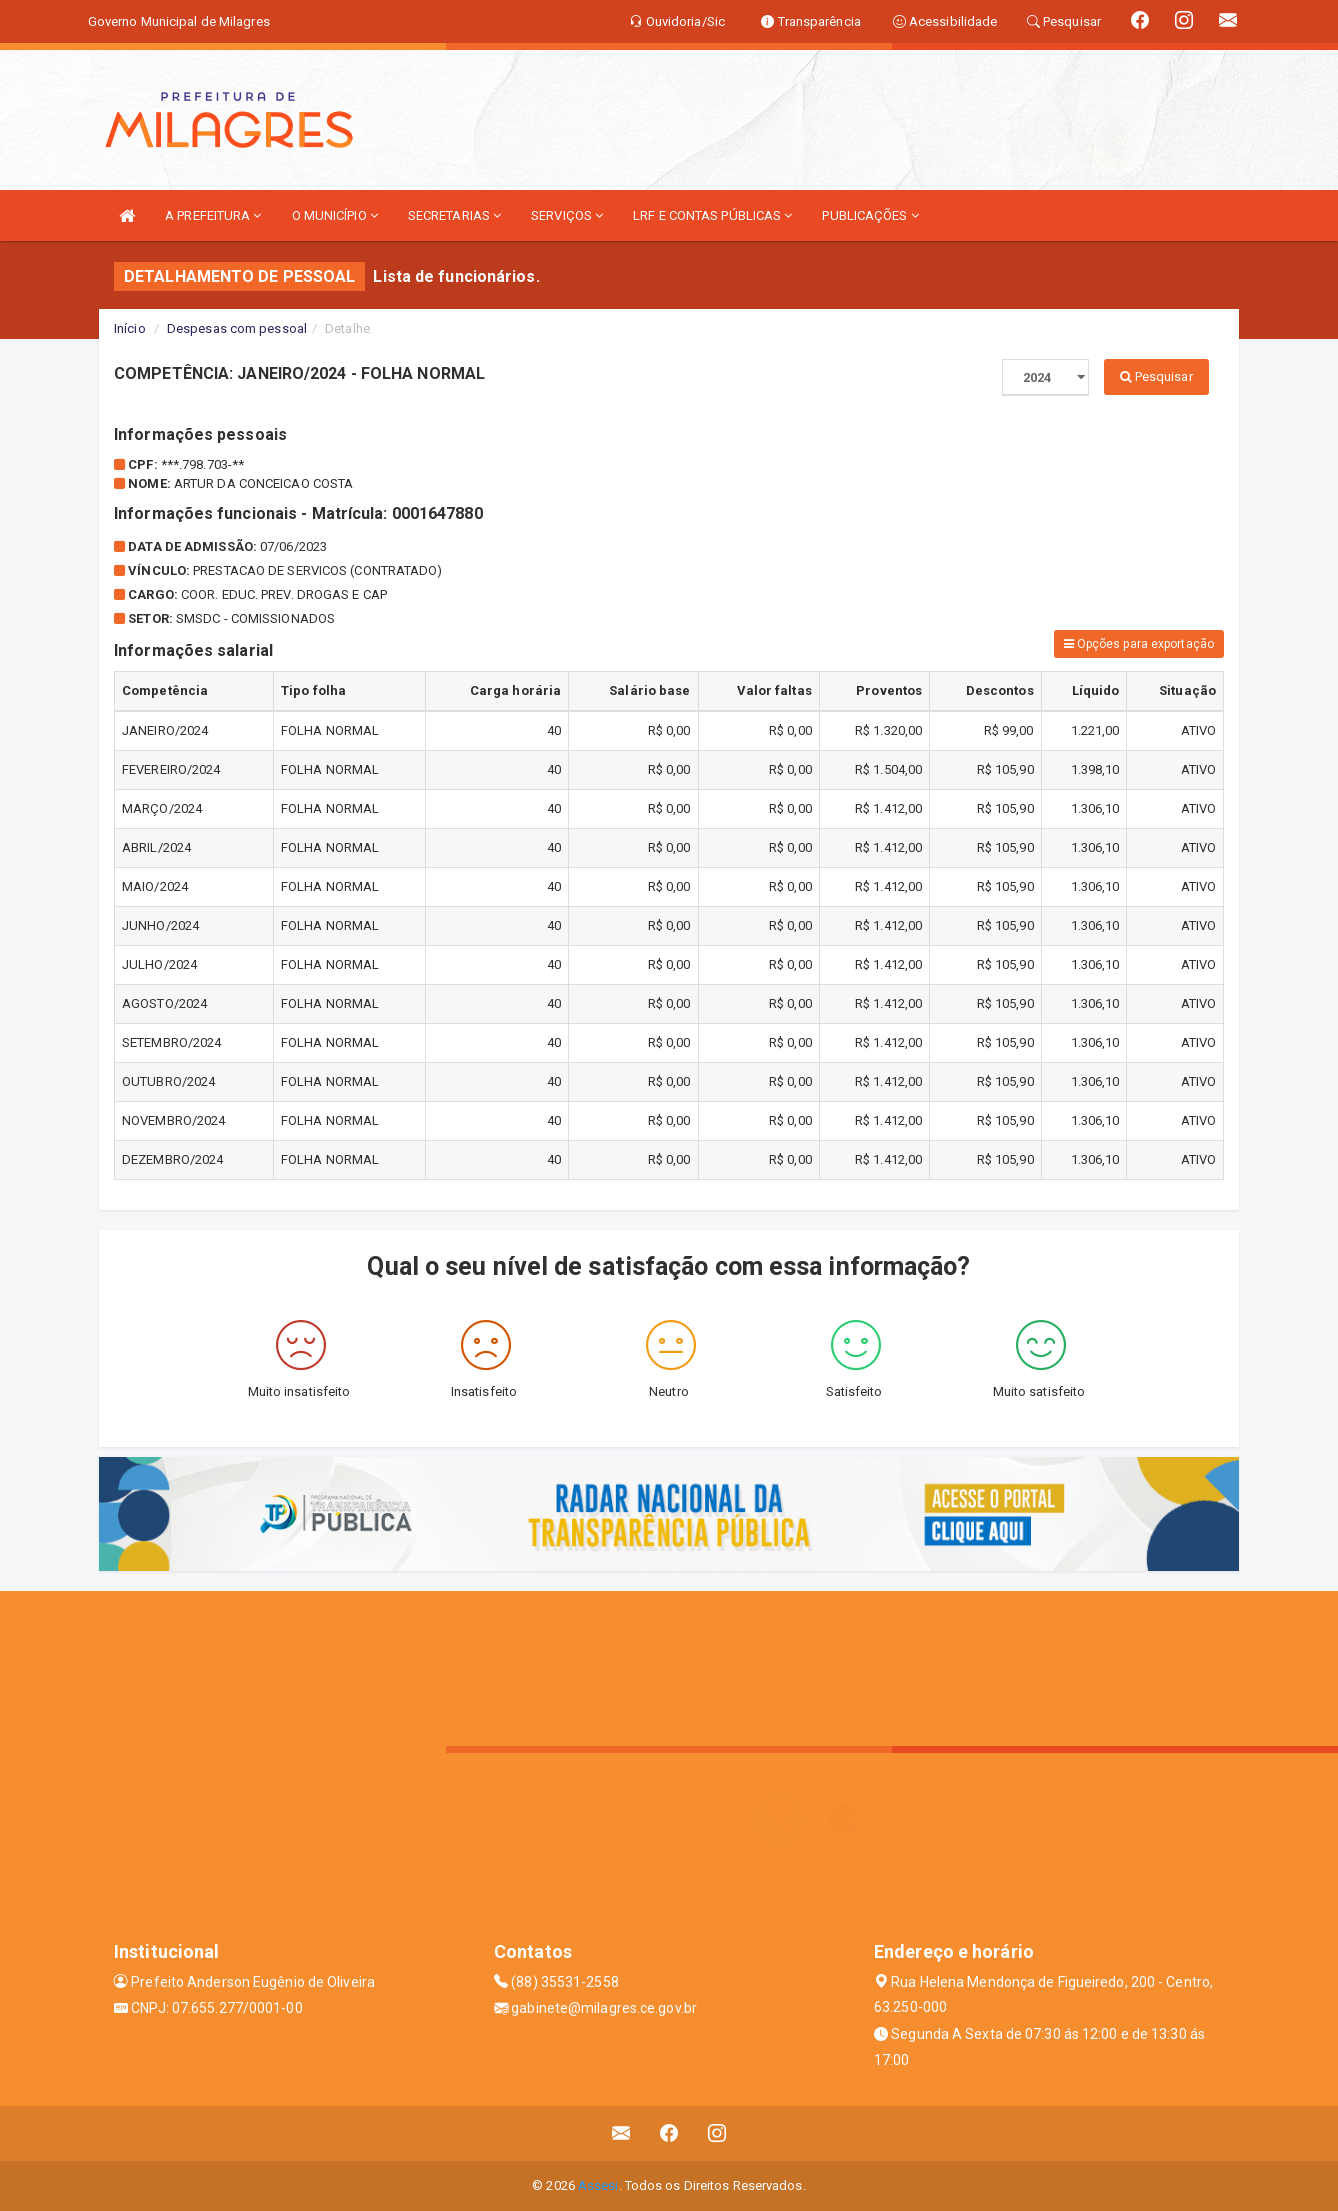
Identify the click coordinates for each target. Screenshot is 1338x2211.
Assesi (598, 2185)
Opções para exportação (1139, 644)
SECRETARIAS (454, 215)
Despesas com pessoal (237, 328)
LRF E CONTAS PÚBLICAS (712, 215)
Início (130, 328)
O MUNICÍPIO (335, 215)
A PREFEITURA (213, 215)
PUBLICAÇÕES (870, 215)
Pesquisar (1156, 376)
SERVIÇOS (567, 215)
